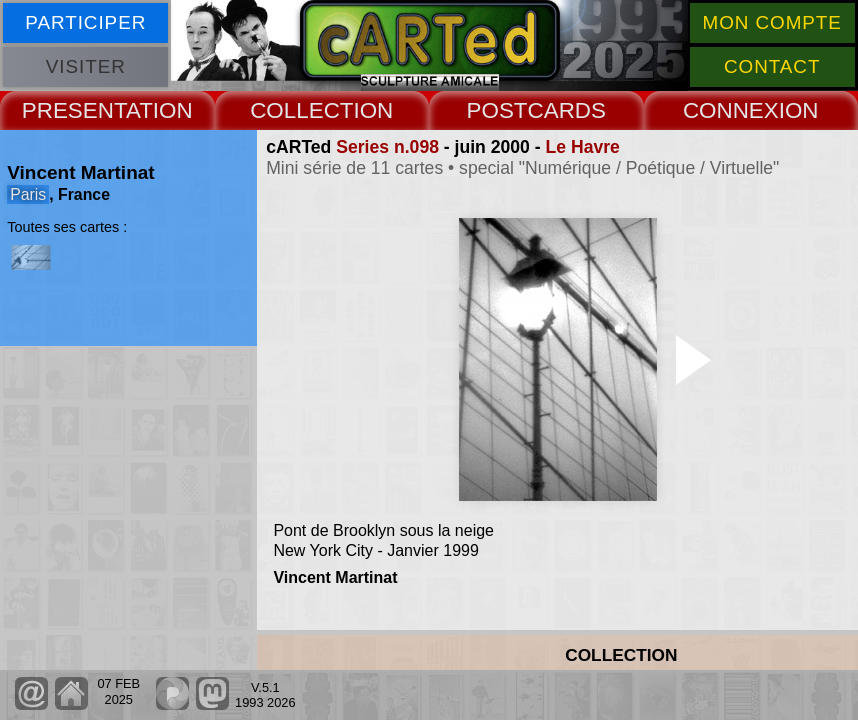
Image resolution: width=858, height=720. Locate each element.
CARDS (567, 110)
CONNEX (731, 110)
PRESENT (74, 110)
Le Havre (583, 147)
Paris (28, 194)
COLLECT (301, 110)
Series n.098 (387, 147)
